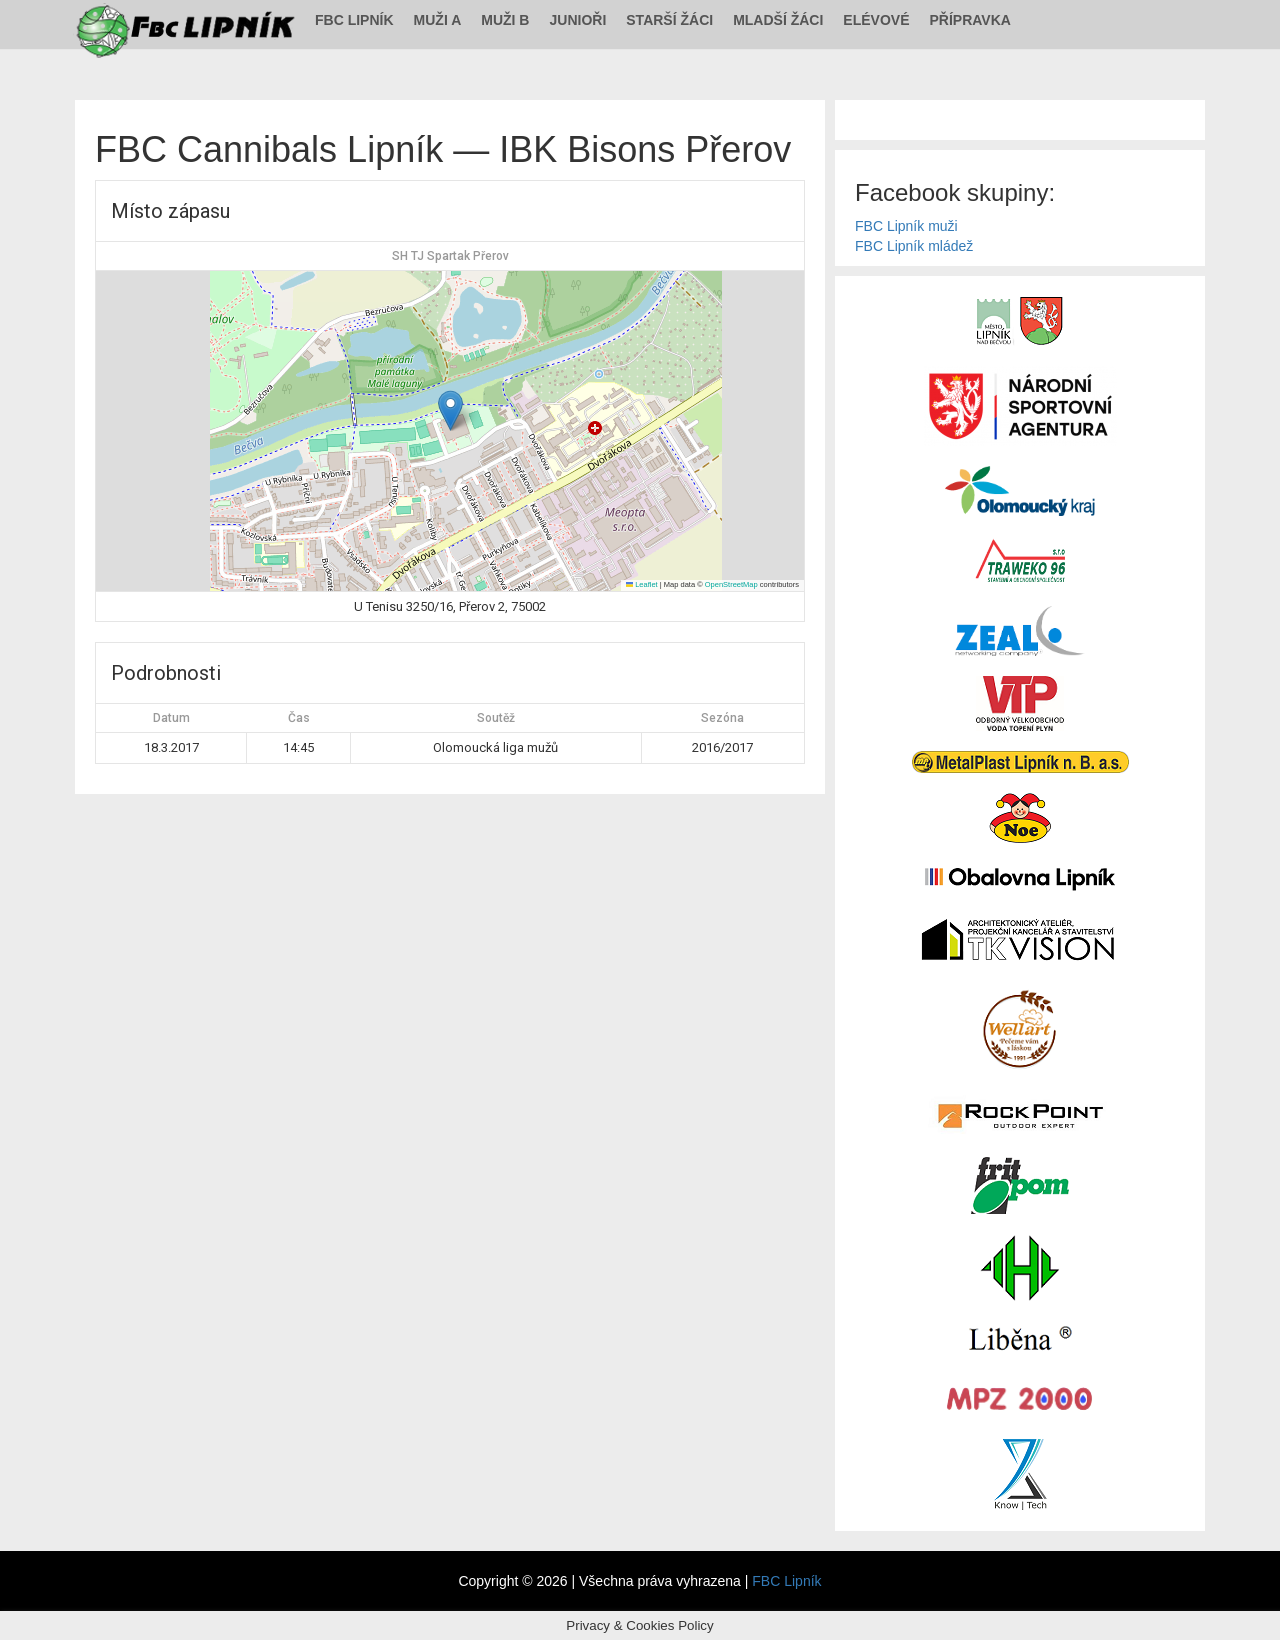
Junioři (577, 20)
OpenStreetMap (731, 584)
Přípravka (970, 20)
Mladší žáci (778, 20)
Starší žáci (669, 20)
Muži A (438, 20)
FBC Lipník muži (906, 226)
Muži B (505, 20)
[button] (450, 410)
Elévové (876, 20)
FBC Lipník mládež (914, 246)
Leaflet (642, 584)
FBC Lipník (354, 20)
